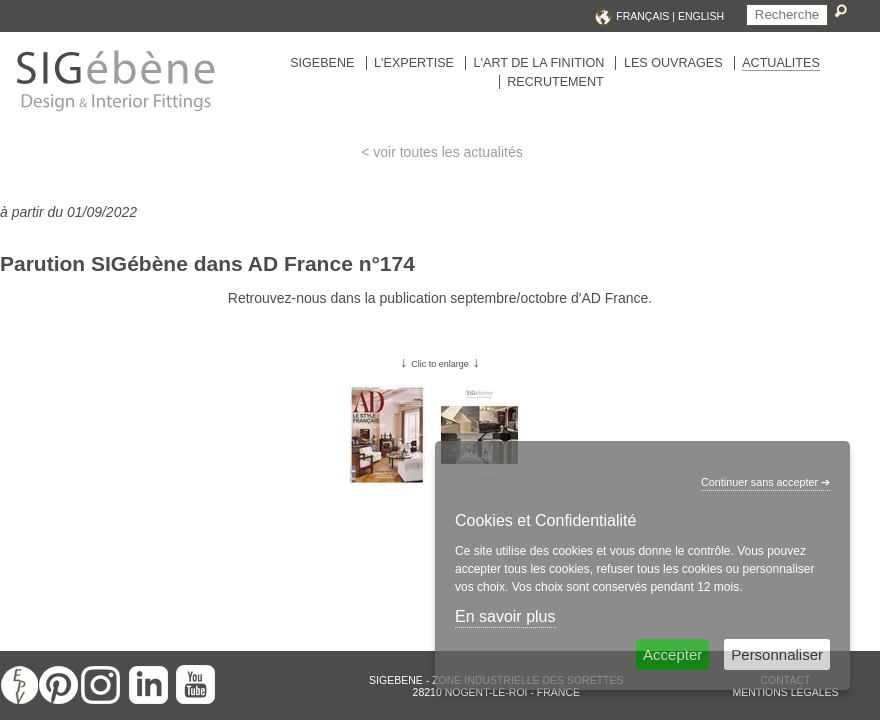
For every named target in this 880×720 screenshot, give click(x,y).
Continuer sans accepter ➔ (765, 482)
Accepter (672, 654)
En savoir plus (505, 616)
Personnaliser (777, 654)
